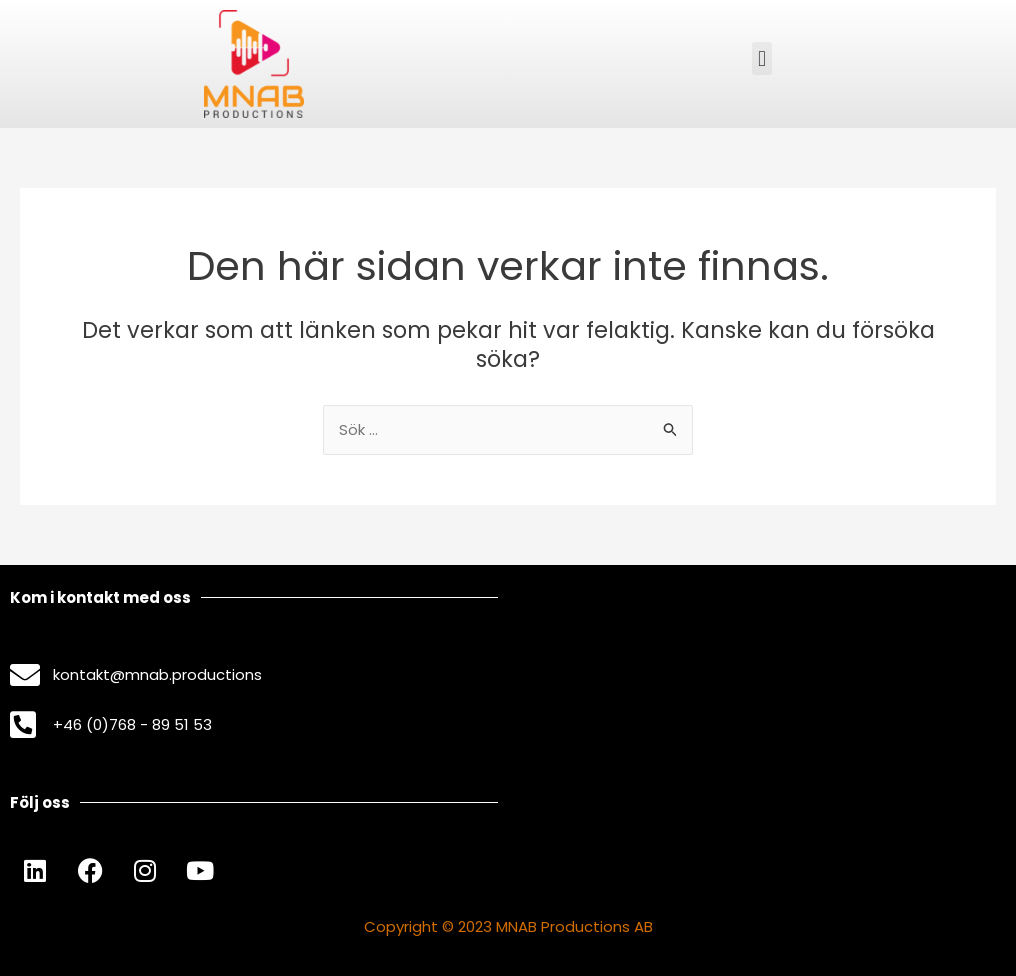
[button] (761, 58)
